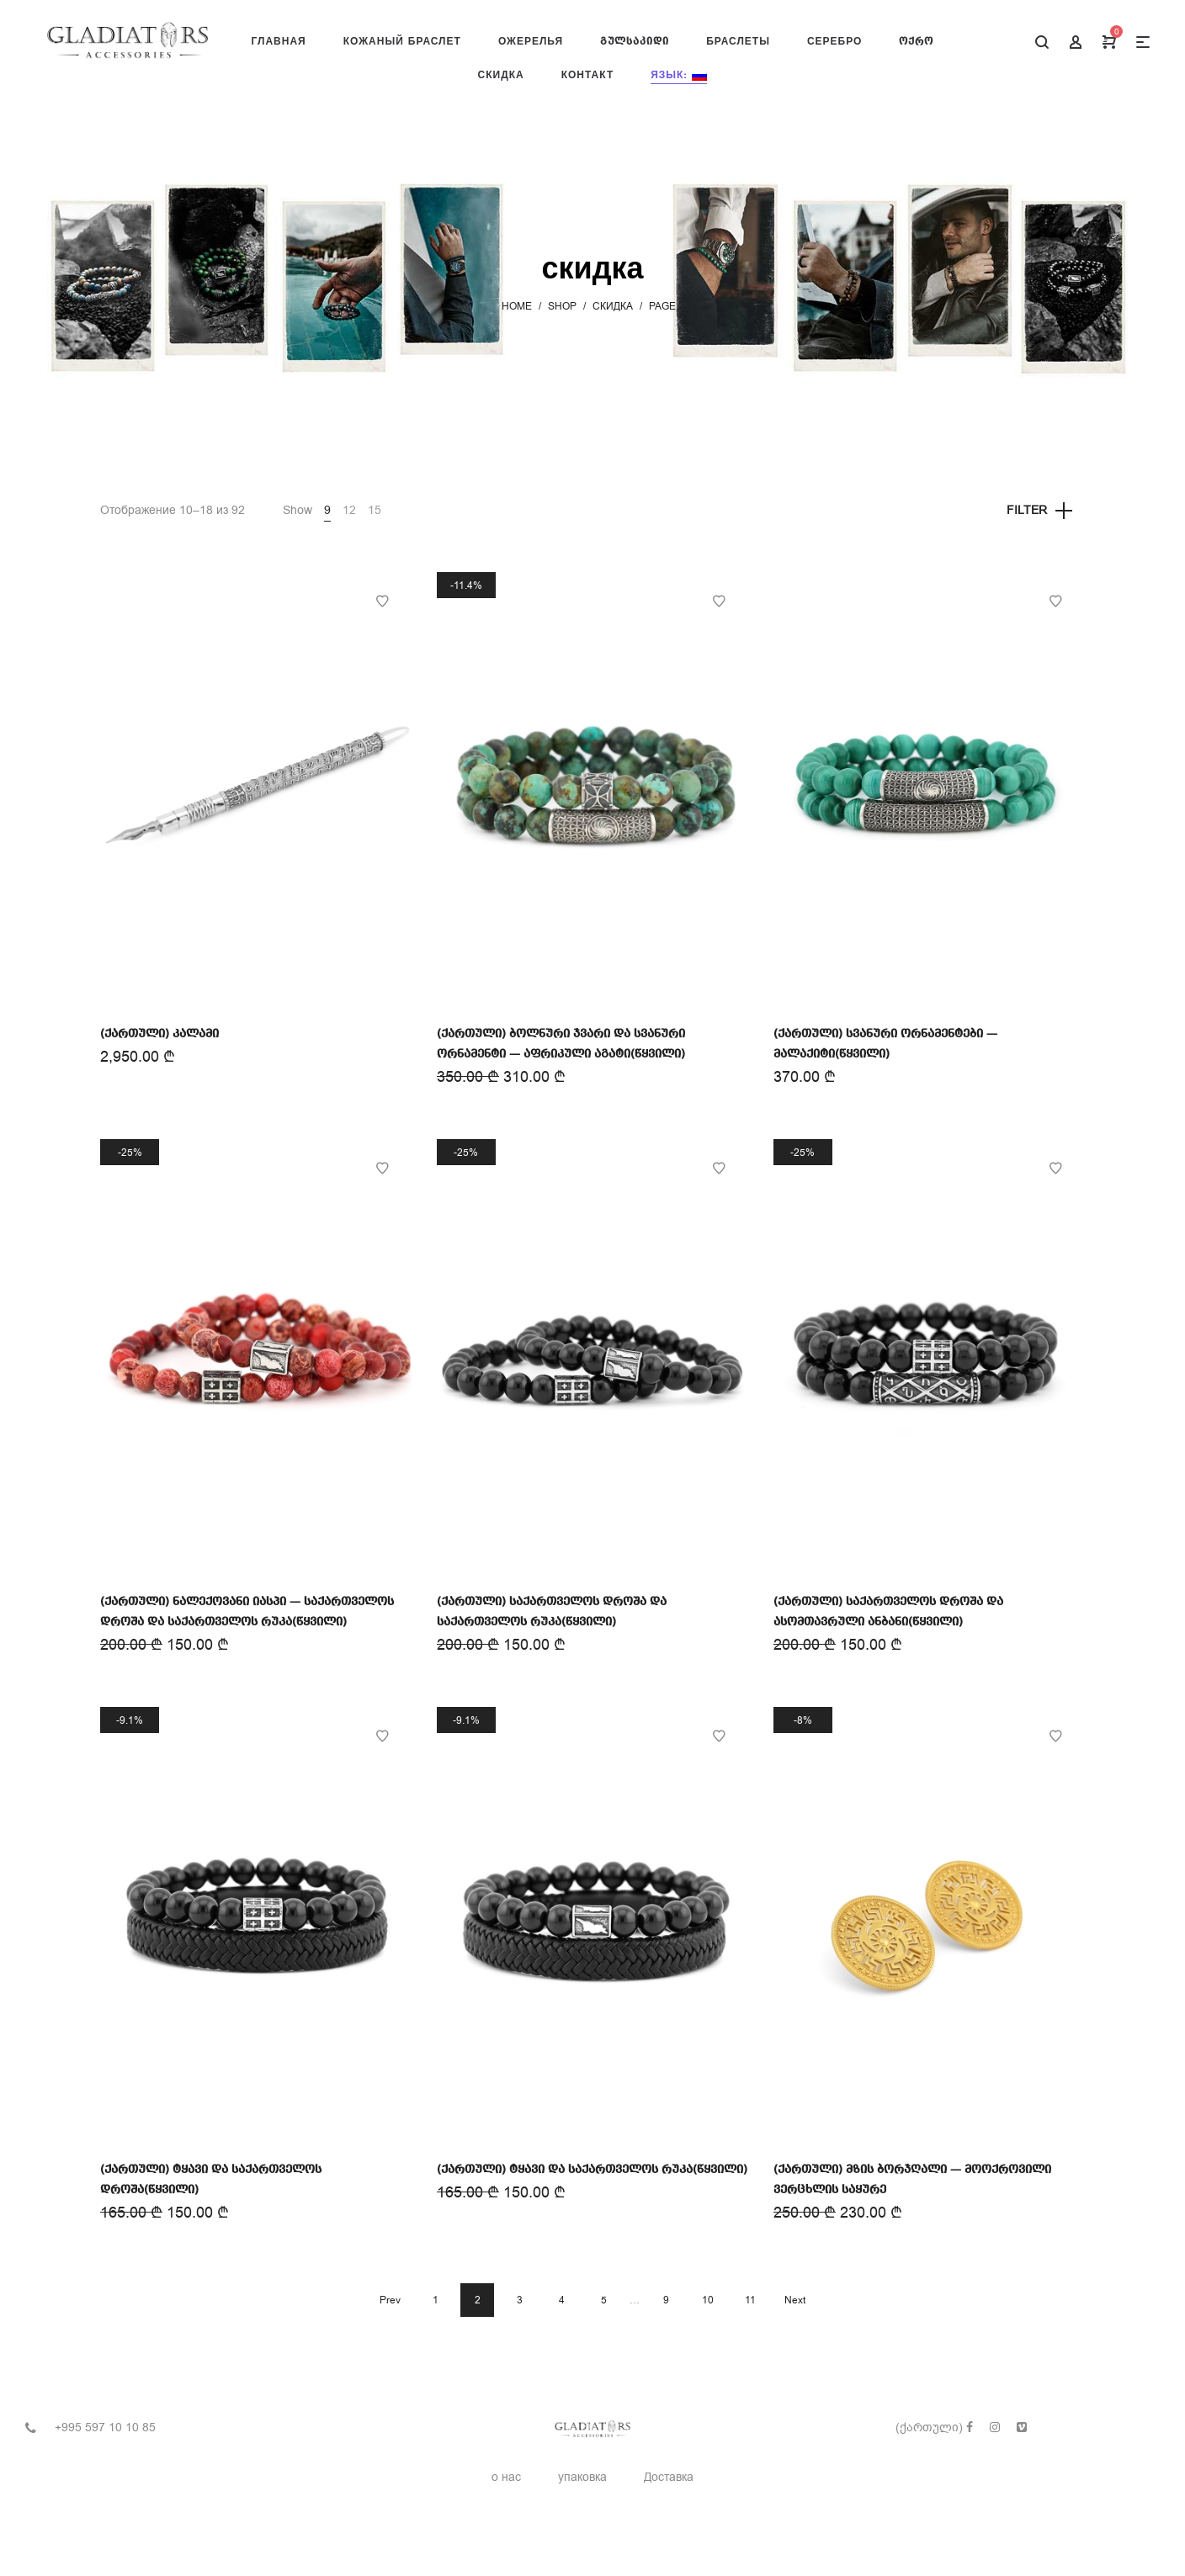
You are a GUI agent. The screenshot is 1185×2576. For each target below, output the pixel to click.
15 (374, 510)
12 (349, 510)
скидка (612, 306)
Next (794, 2300)
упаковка (582, 2477)
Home (517, 306)
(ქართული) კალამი (159, 1034)
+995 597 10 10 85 (105, 2428)
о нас (506, 2477)
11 (750, 2300)
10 (708, 2300)
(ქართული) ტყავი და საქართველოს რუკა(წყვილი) (592, 2170)
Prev (390, 2300)
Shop (562, 306)
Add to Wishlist (382, 601)
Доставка (668, 2477)
